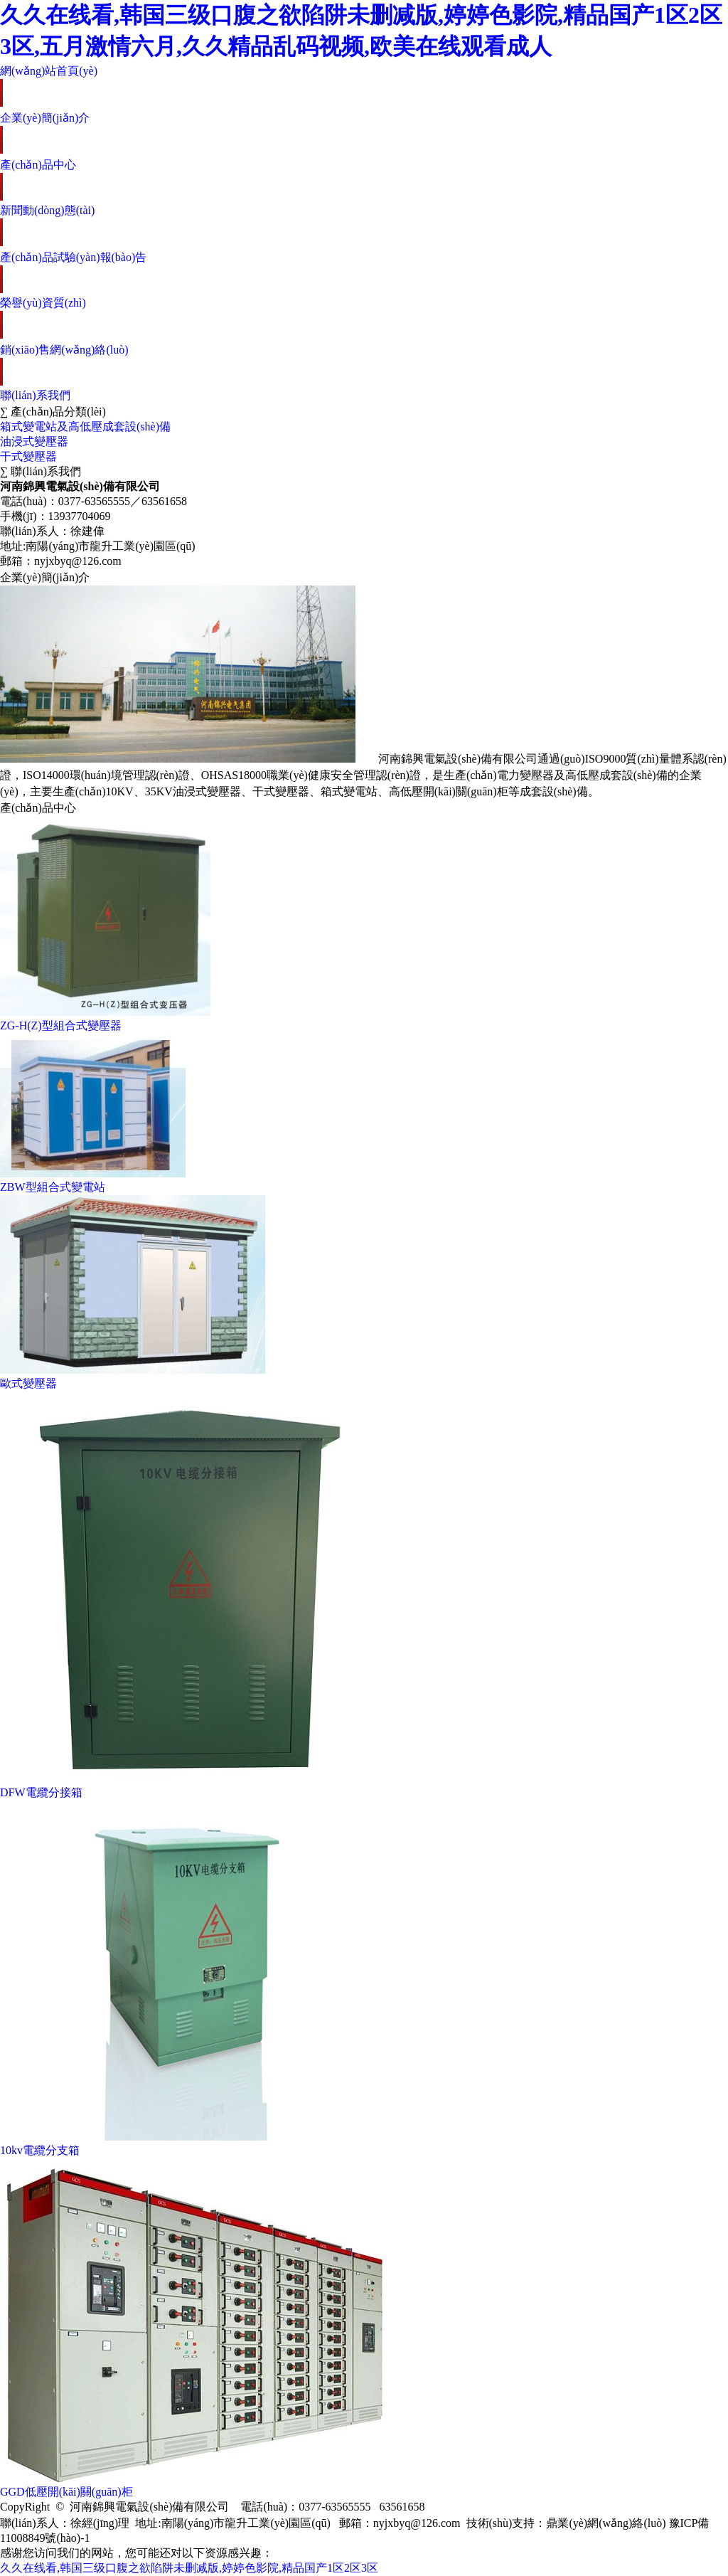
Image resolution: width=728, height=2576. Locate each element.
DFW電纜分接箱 (41, 1792)
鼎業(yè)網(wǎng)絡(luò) (605, 2523)
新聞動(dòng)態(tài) (47, 210)
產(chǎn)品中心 (38, 165)
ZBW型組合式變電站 (52, 1187)
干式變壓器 (28, 456)
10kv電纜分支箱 (40, 2150)
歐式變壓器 (28, 1383)
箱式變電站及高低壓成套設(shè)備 (85, 426)
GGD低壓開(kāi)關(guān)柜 (66, 2492)
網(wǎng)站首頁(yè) (48, 71)
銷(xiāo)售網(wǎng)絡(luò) (64, 350)
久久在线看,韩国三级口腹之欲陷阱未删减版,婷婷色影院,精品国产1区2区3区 (189, 2568)
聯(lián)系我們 (35, 395)
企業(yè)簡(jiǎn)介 (45, 118)
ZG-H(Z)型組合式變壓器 (61, 1025)
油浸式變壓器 (34, 441)
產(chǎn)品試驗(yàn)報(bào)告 (73, 257)
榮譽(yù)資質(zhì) (43, 303)
